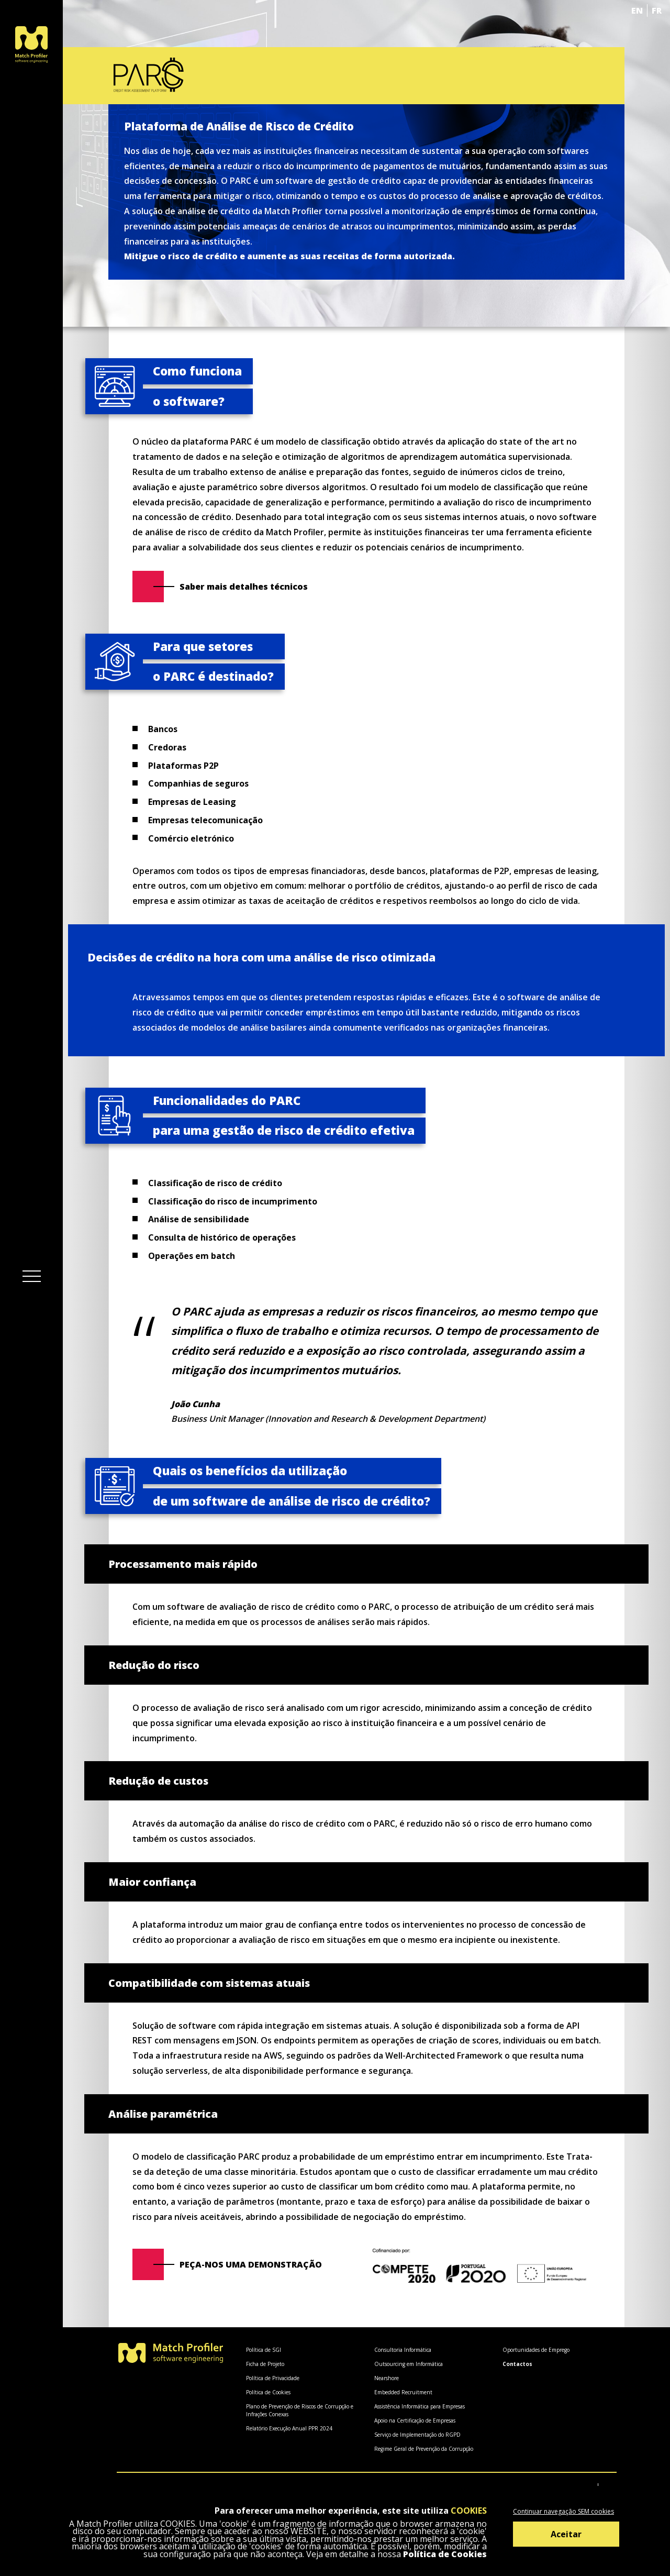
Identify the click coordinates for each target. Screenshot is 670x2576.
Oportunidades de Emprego (536, 2349)
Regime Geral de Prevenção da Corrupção (423, 2448)
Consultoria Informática (402, 2349)
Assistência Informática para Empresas (419, 2406)
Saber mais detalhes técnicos (244, 586)
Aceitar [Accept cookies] (566, 2534)
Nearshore (386, 2378)
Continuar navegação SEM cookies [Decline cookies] (563, 2511)
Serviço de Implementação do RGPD (417, 2434)
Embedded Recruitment (403, 2392)
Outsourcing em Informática (408, 2364)
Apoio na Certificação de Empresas (414, 2420)
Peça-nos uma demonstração (251, 2264)
